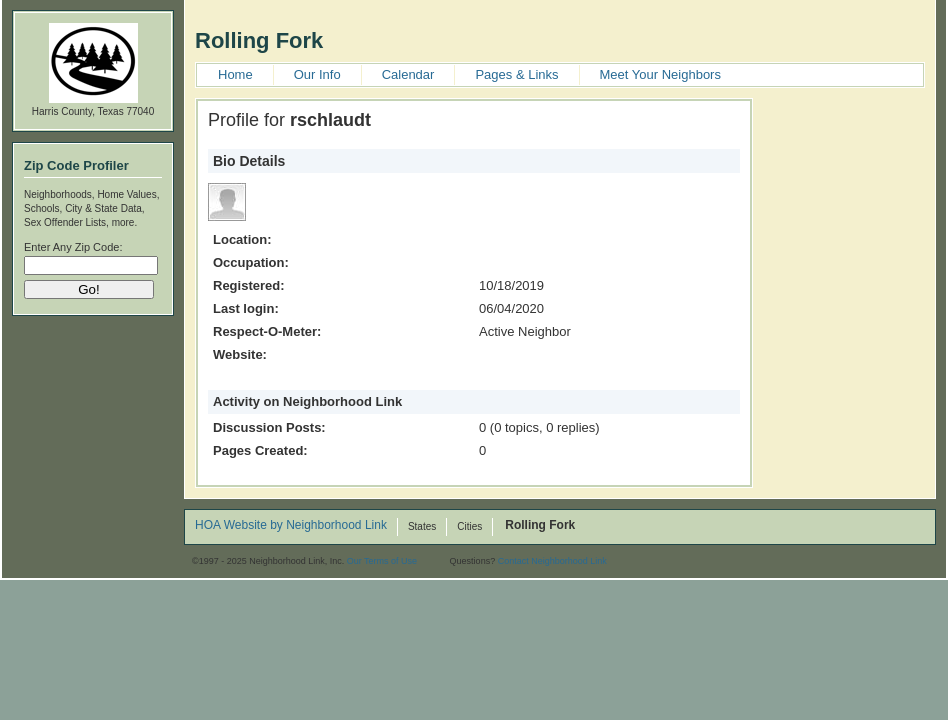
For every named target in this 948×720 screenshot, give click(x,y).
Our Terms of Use (382, 561)
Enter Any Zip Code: (73, 247)
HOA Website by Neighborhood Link (291, 526)
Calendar (408, 74)
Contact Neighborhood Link (552, 561)
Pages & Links (516, 74)
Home (235, 74)
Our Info (317, 74)
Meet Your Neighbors (660, 74)
